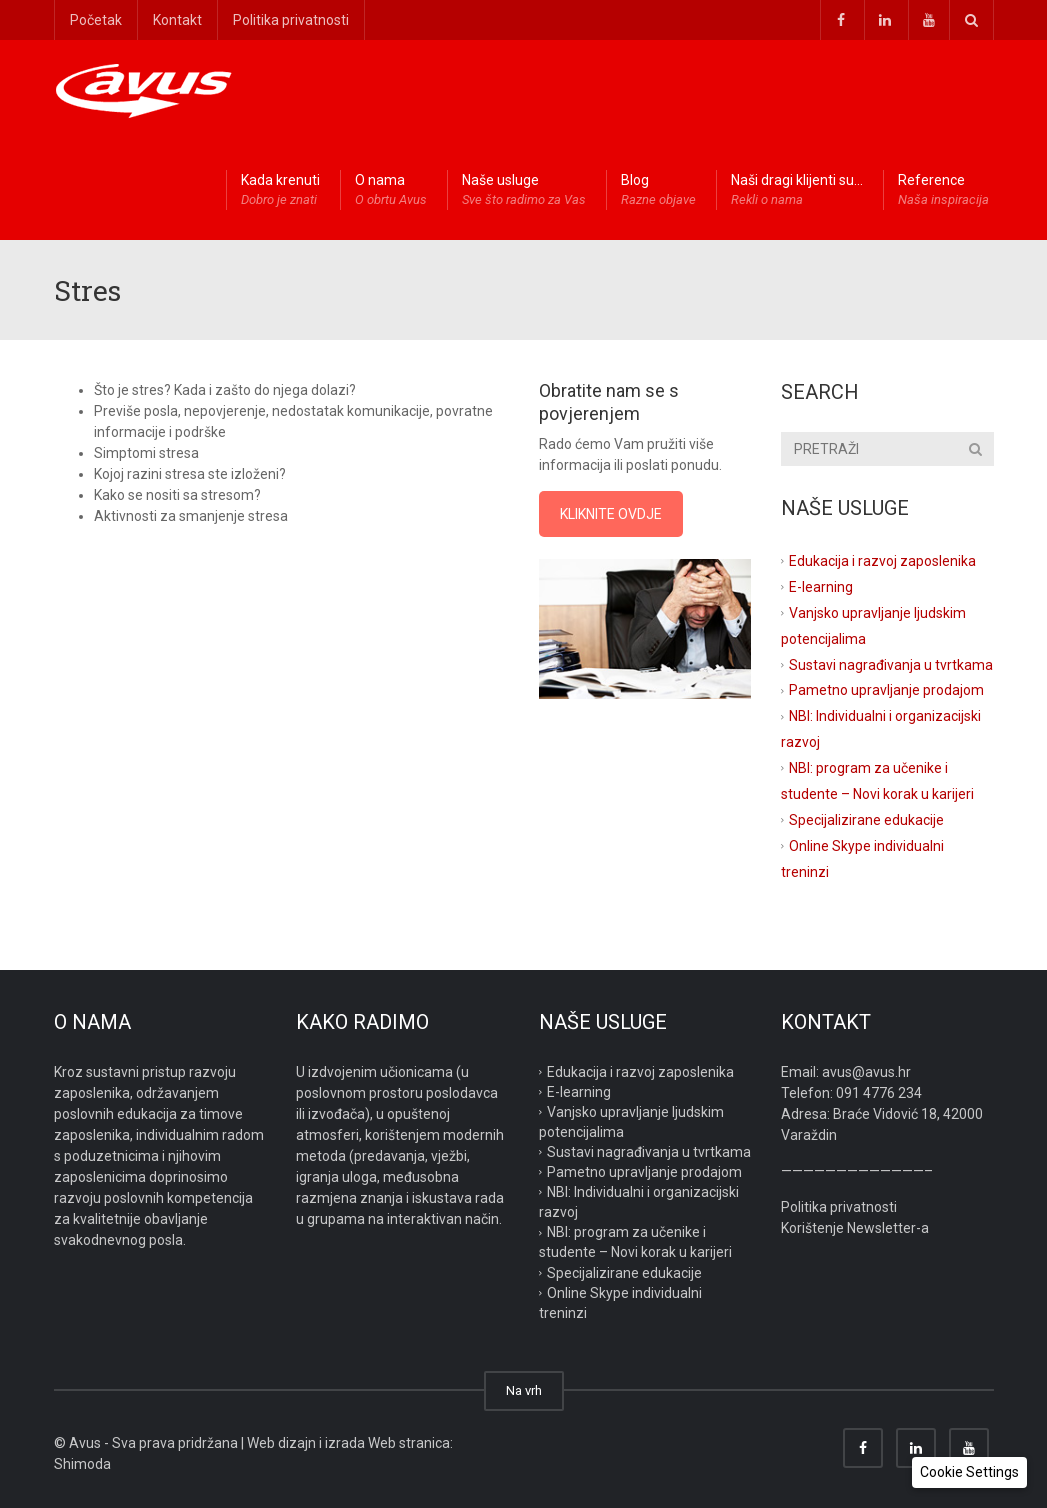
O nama (391, 191)
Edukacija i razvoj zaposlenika (882, 561)
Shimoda (82, 1464)
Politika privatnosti (291, 20)
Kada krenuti (280, 191)
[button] (969, 1472)
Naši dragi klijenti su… (797, 191)
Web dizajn (281, 1443)
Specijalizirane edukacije (866, 820)
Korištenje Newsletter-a (855, 1228)
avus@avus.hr (866, 1072)
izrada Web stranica (387, 1443)
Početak (96, 20)
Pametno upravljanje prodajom (886, 690)
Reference (943, 191)
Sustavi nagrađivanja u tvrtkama (891, 664)
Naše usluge (524, 191)
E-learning (821, 587)
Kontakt (177, 20)
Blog (658, 191)
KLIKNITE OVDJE (611, 514)
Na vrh (524, 1390)
